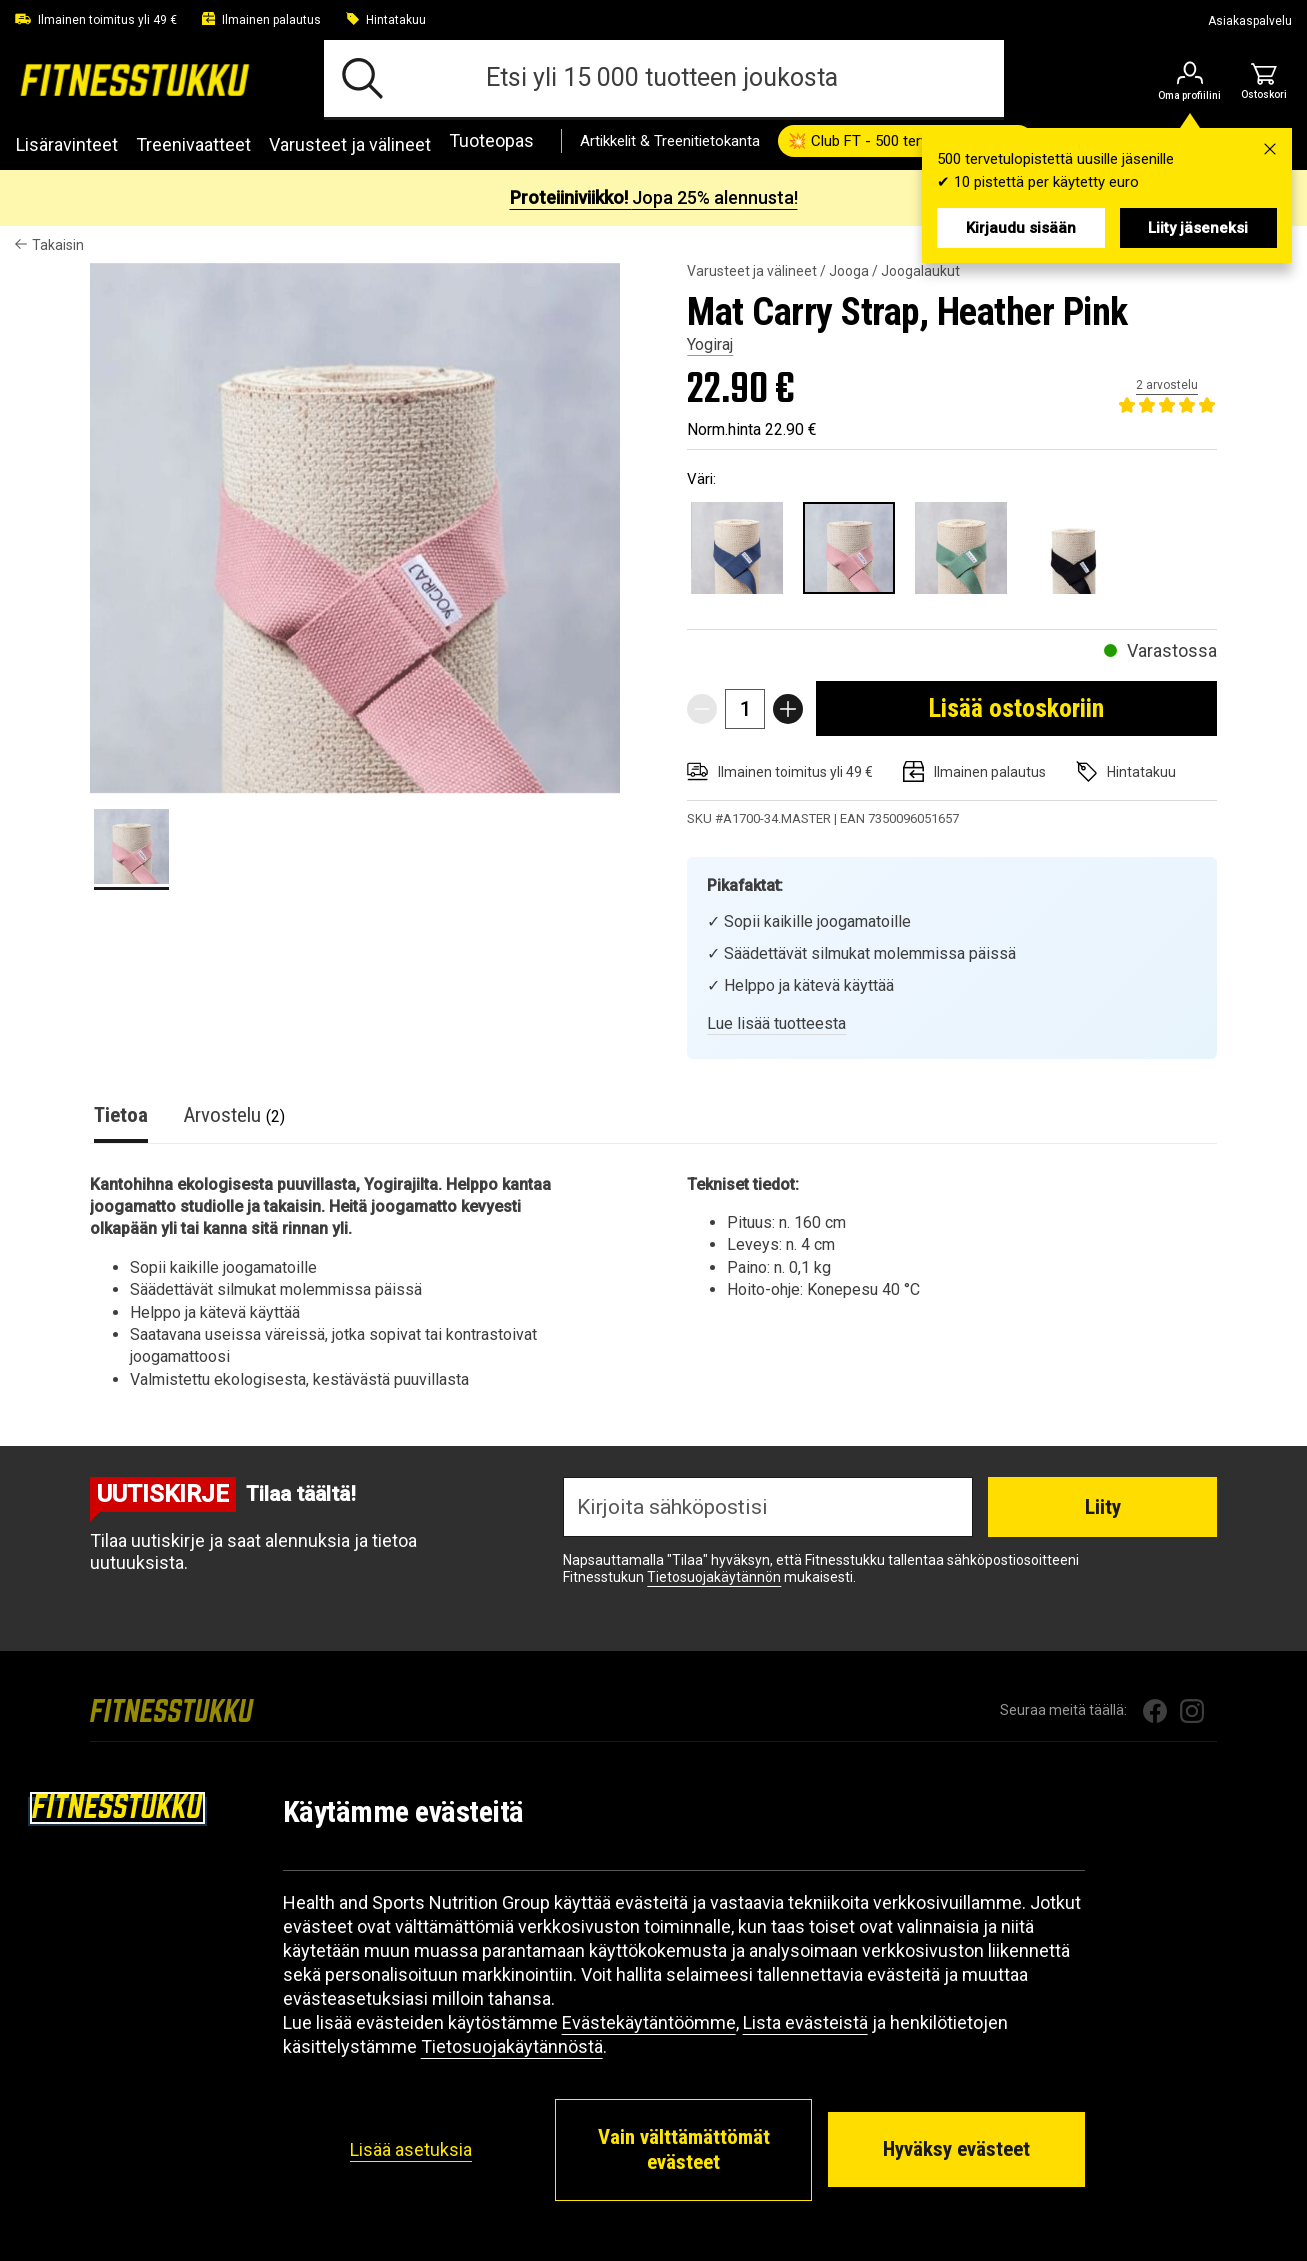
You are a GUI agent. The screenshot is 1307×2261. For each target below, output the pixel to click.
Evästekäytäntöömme (649, 2022)
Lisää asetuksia (411, 2149)
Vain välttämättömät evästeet (684, 2149)
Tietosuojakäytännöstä (512, 2046)
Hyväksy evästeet (956, 2149)
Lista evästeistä (805, 2022)
